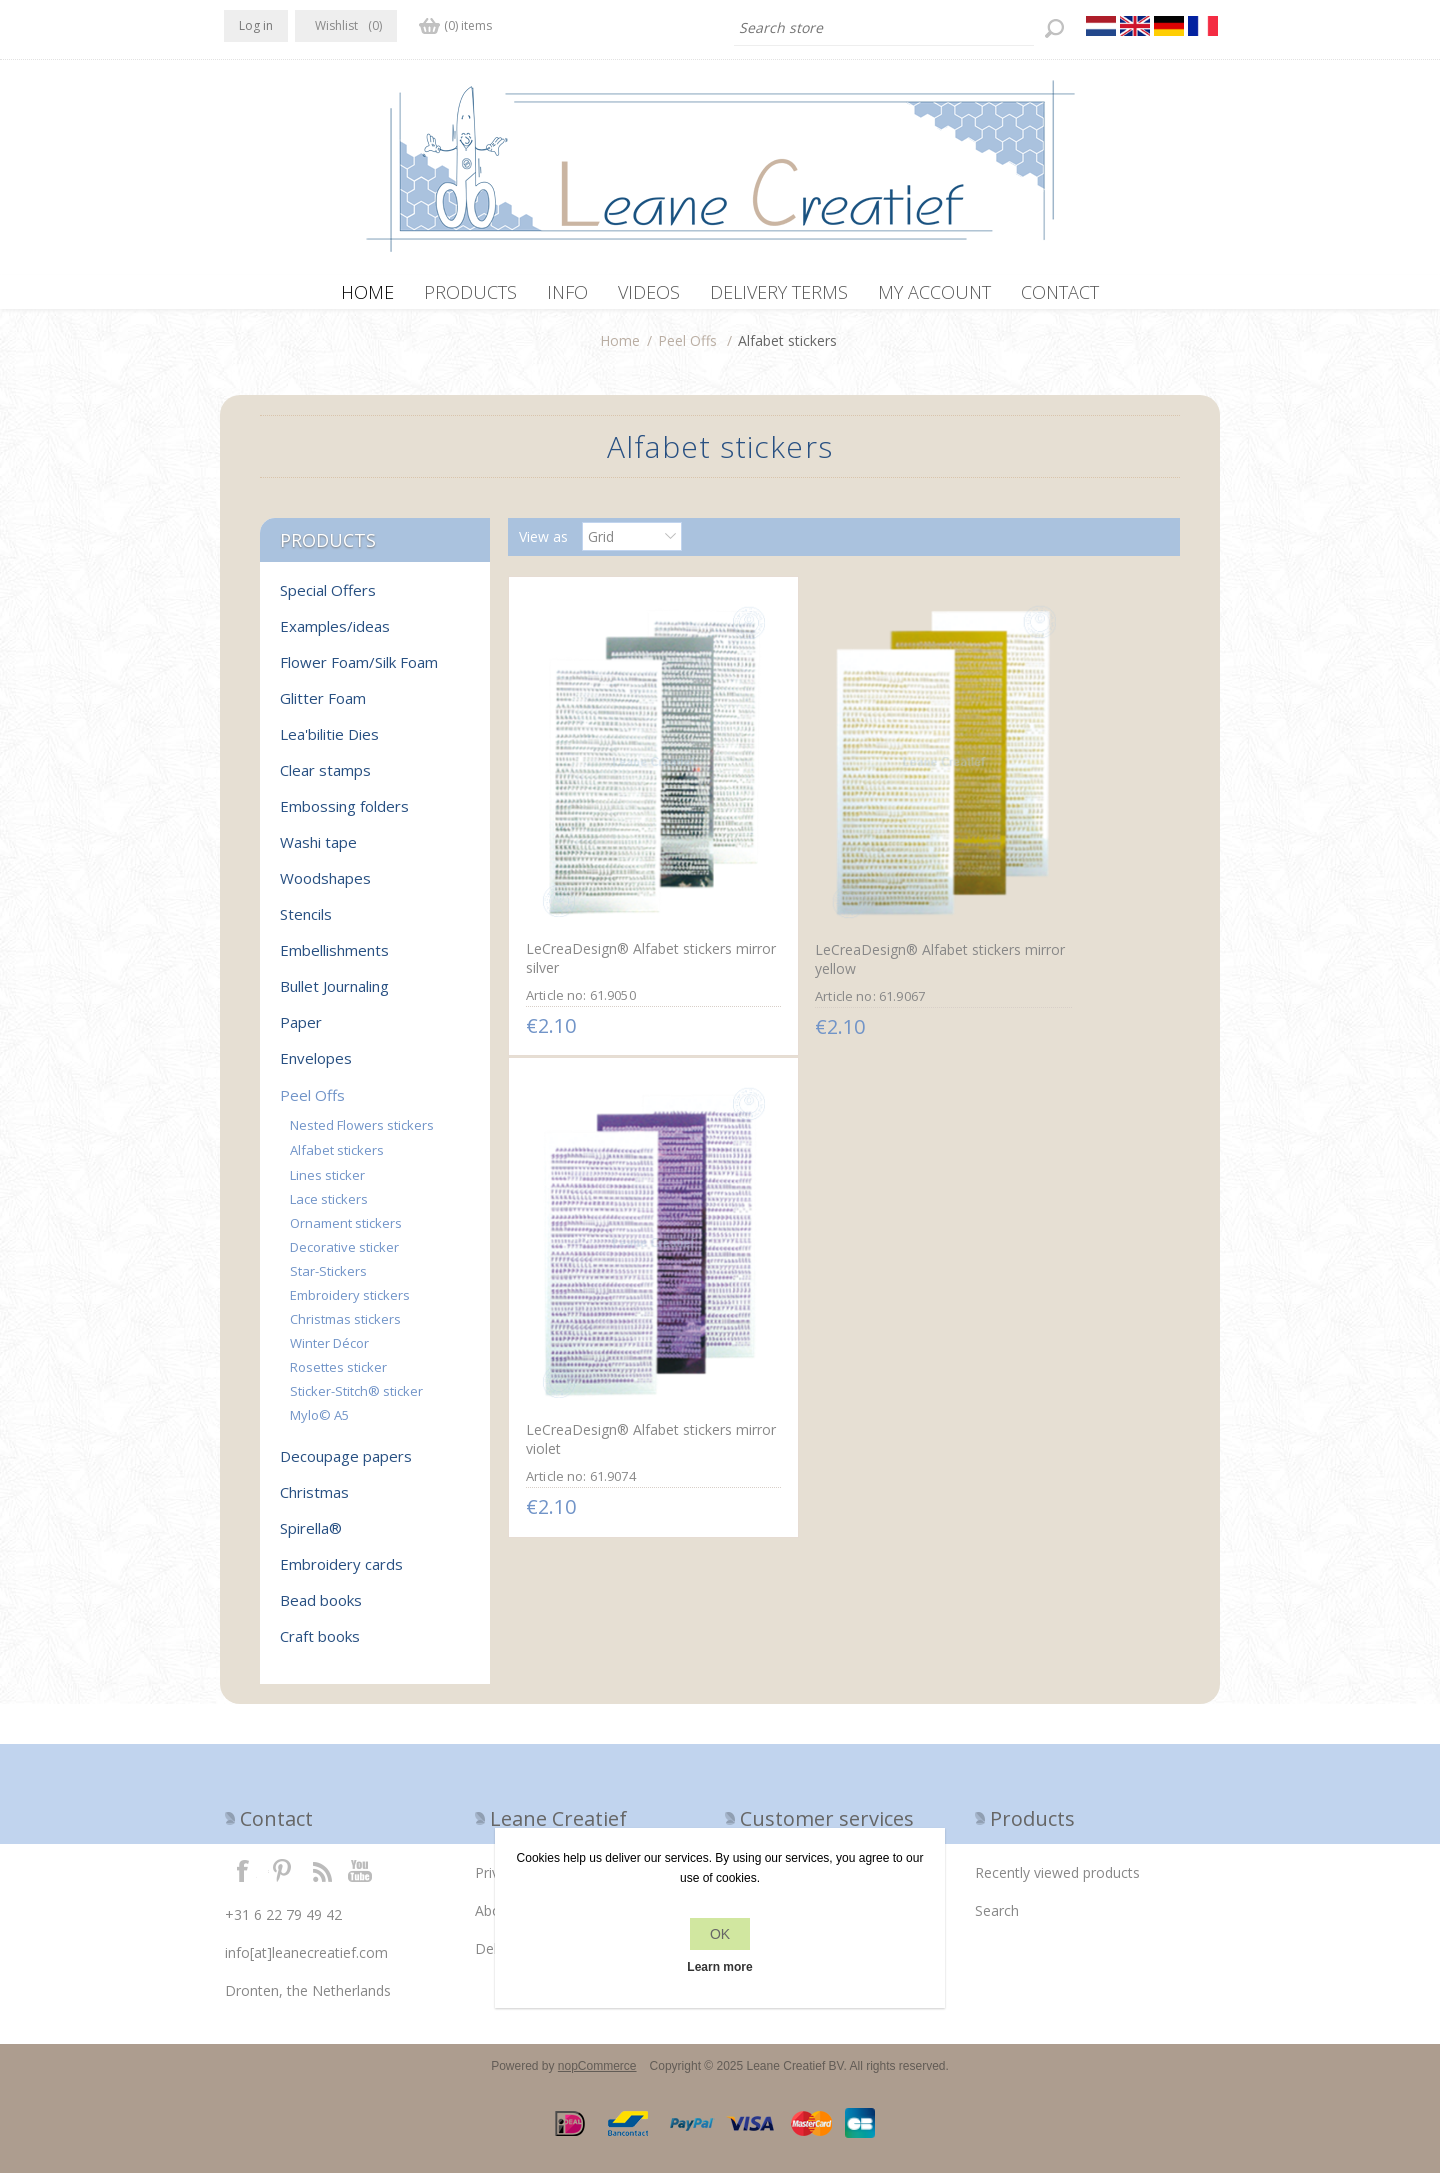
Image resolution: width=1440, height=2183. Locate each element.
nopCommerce (597, 2076)
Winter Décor (329, 1353)
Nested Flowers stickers (362, 1135)
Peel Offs (687, 350)
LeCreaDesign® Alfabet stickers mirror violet (1044, 881)
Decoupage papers (346, 1466)
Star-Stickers (328, 1281)
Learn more (719, 1967)
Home (620, 350)
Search (997, 1920)
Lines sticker (327, 1185)
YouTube (361, 1880)
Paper (301, 1032)
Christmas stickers (345, 1329)
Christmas (314, 1502)
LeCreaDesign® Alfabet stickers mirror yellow (821, 883)
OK (720, 1934)
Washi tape (318, 852)
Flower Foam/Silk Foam (359, 672)
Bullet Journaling (334, 996)
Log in (256, 25)
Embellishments (334, 960)
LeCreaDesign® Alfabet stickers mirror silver (600, 881)
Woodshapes (325, 888)
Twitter (282, 1880)
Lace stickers (329, 1209)
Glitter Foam (323, 708)
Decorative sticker (344, 1257)
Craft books (320, 1646)
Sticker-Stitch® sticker (356, 1401)
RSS (322, 1880)
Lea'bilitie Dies (329, 744)
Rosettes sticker (338, 1377)
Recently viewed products (1057, 1882)
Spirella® (311, 1538)
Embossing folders (344, 816)
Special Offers (328, 600)
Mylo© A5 (319, 1425)
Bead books (321, 1610)
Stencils (306, 924)
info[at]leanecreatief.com (306, 1962)
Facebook (243, 1880)
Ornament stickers (346, 1233)
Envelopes (316, 1068)
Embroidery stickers (350, 1305)
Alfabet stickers (337, 1160)
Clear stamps (325, 780)
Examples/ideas (335, 636)
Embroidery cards (341, 1574)
